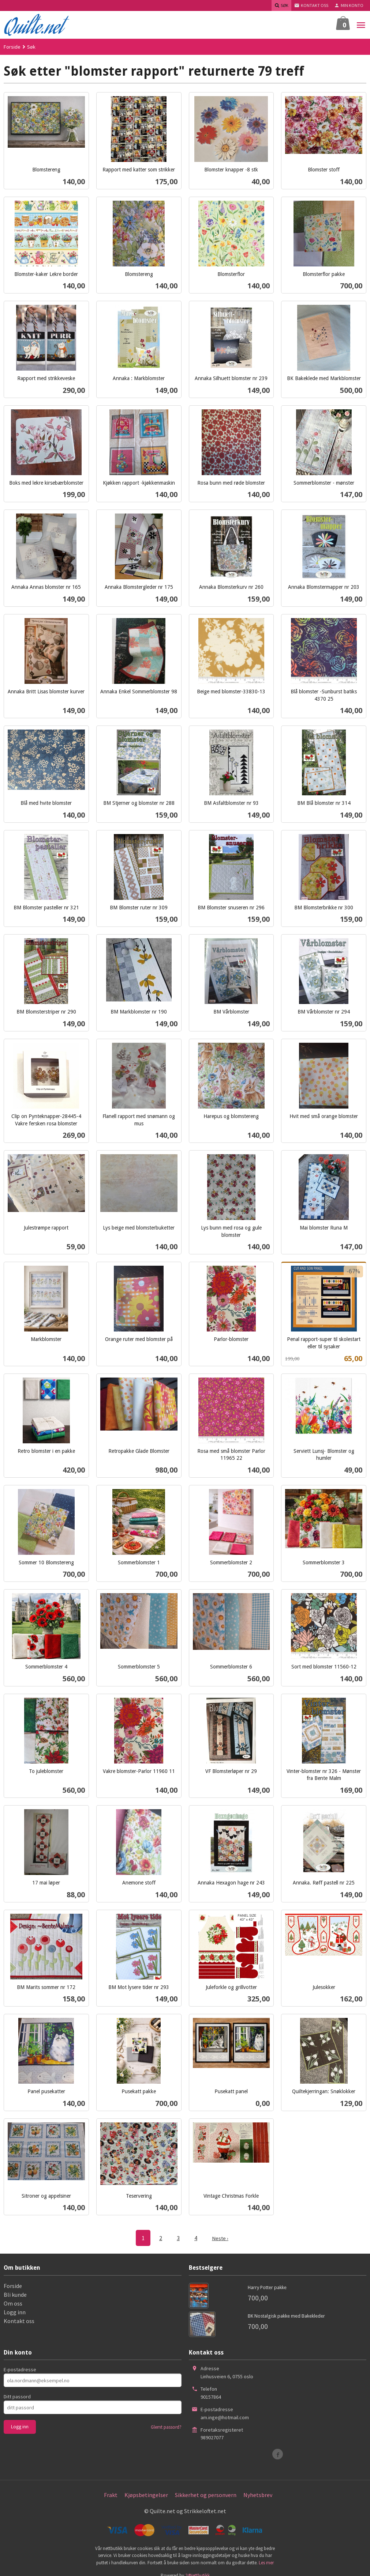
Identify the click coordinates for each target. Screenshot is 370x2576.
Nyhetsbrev (257, 2494)
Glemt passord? (166, 2427)
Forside (12, 46)
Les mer (266, 2562)
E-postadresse (20, 2369)
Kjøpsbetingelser (146, 2494)
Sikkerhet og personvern (205, 2494)
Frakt (110, 2494)
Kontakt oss (19, 2320)
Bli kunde (15, 2294)
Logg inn (15, 2311)
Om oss (13, 2303)
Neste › (220, 2238)
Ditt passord (17, 2396)
